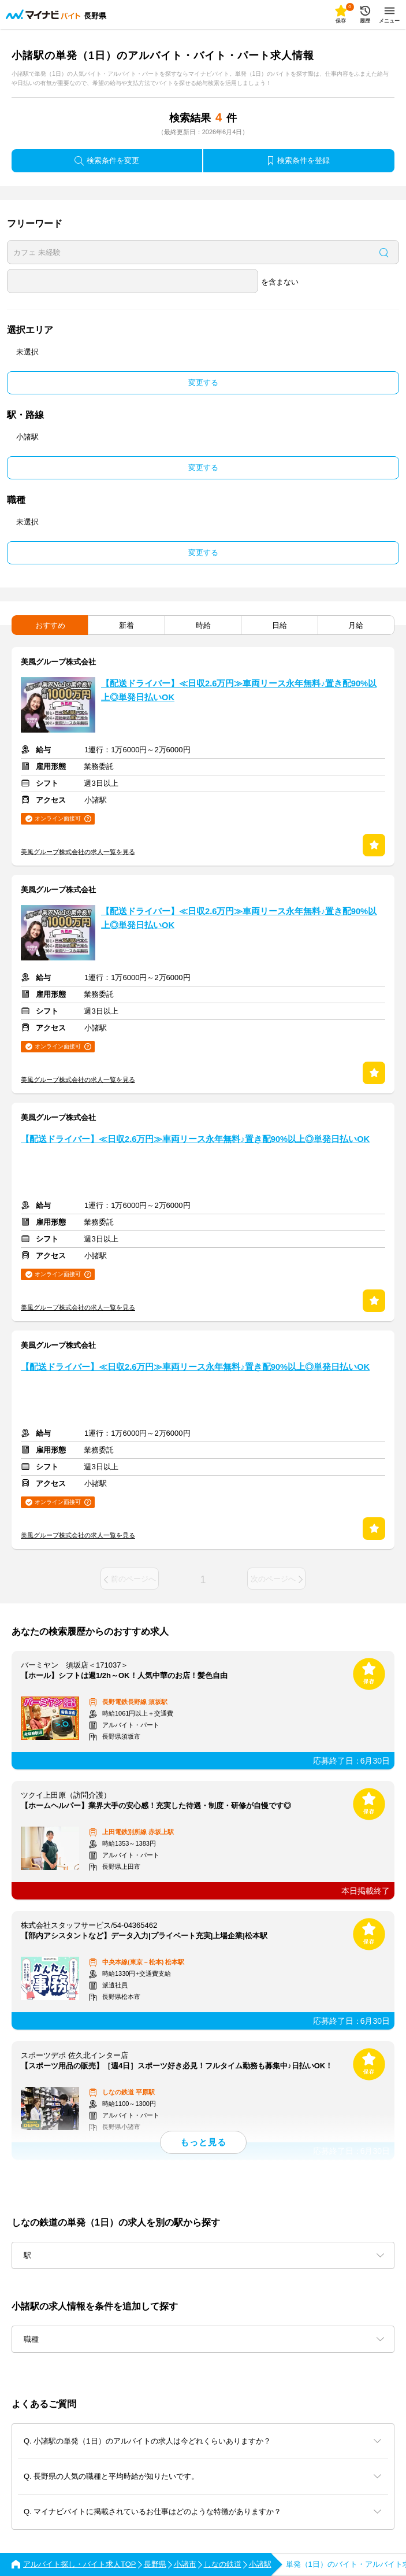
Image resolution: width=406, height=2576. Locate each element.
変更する (203, 382)
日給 (279, 625)
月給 (355, 625)
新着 (126, 625)
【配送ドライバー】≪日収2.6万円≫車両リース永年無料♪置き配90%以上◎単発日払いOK (239, 690)
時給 (203, 625)
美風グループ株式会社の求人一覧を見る (78, 851)
